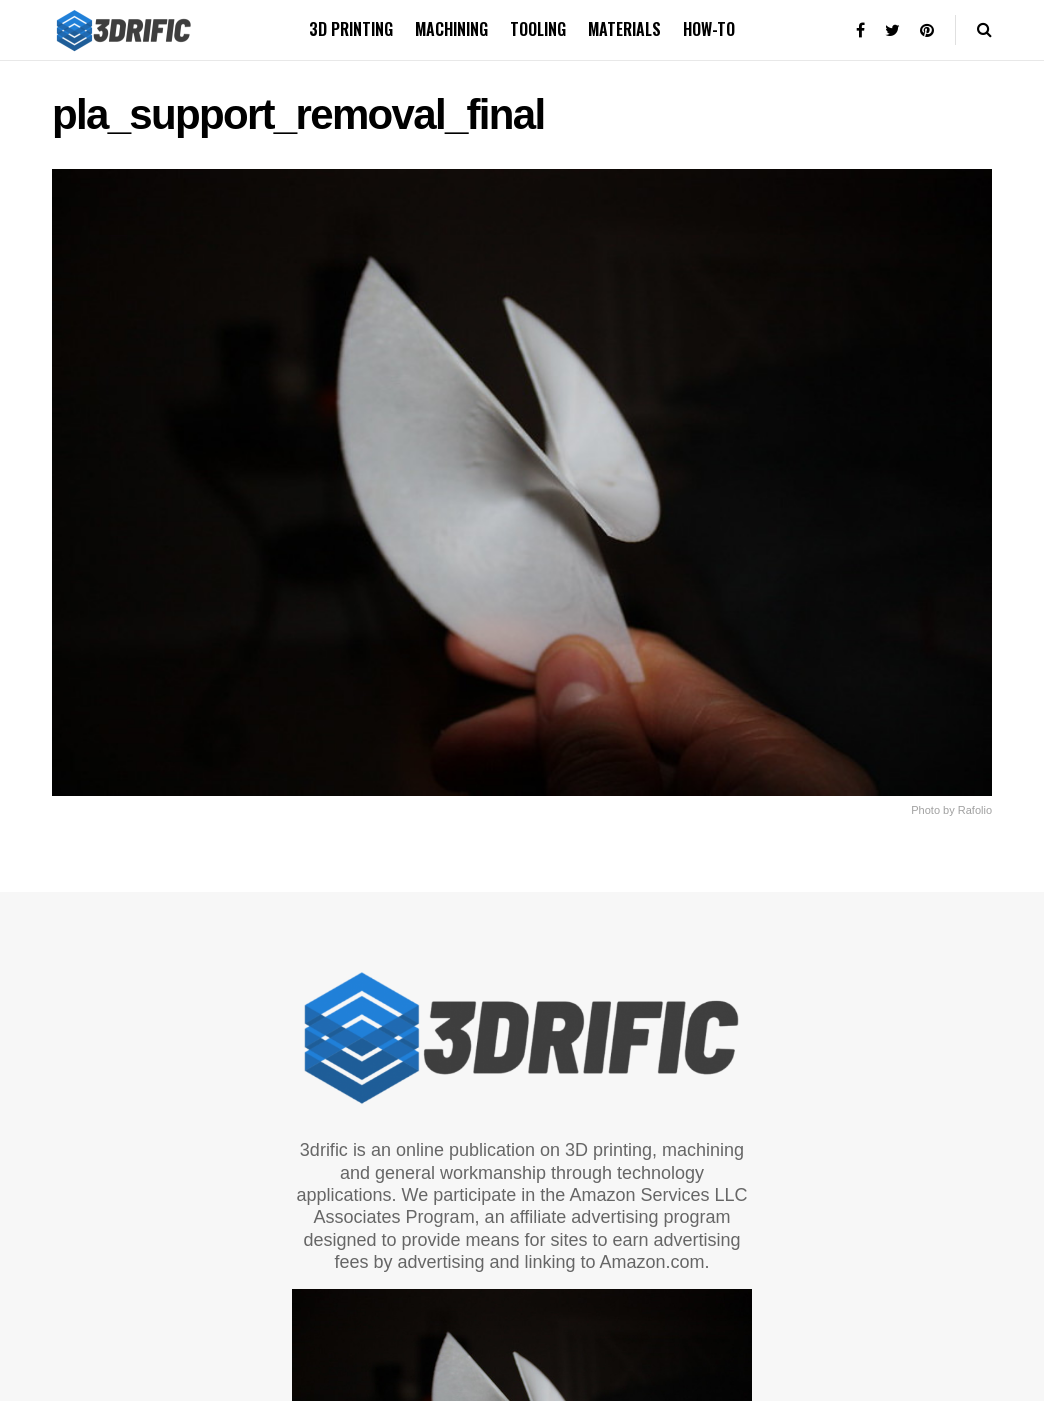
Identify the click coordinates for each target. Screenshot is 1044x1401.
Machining (451, 29)
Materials (624, 29)
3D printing (351, 29)
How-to (709, 29)
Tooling (538, 29)
